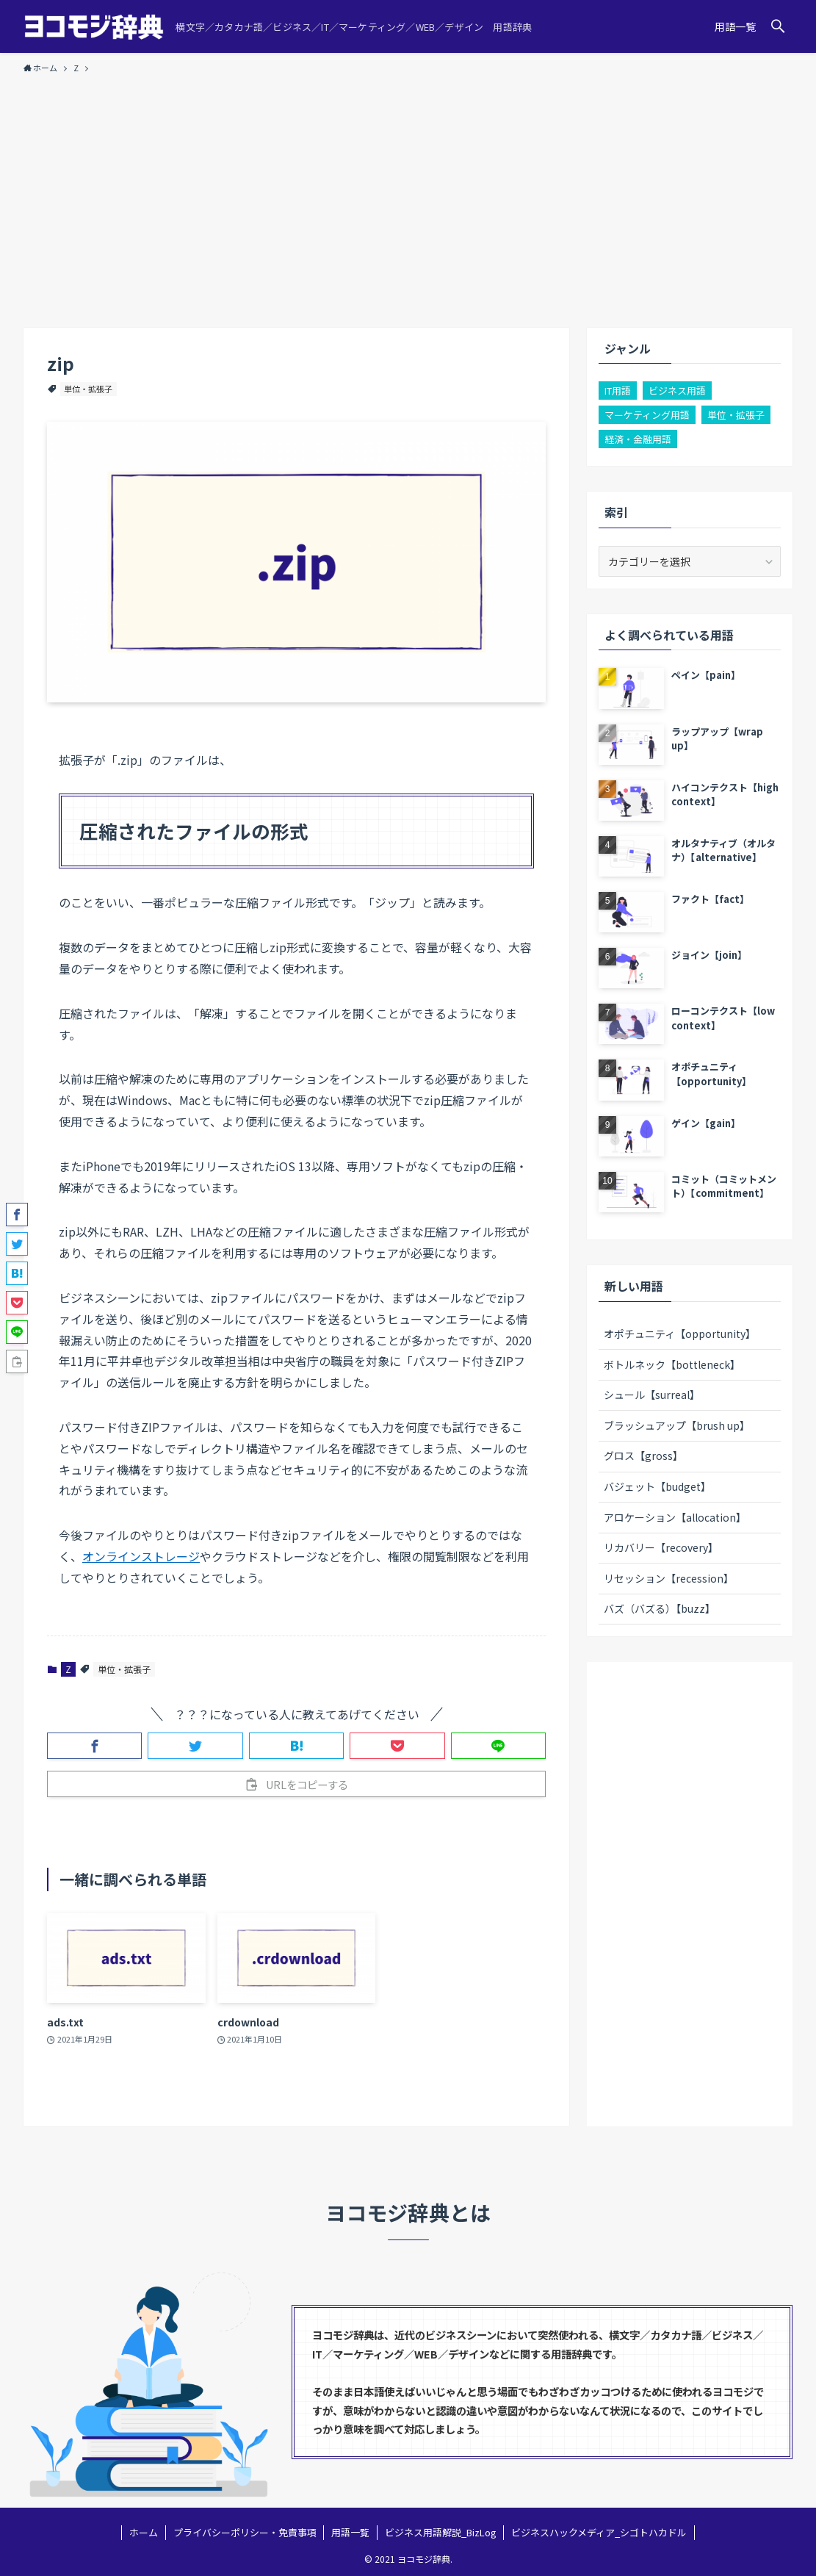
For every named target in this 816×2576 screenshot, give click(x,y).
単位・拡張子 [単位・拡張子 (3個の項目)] (736, 415)
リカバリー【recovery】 (661, 1547)
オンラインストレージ (141, 1556)
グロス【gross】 (643, 1455)
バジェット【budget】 (657, 1486)
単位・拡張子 (88, 389)
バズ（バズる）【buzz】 (659, 1608)
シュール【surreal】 (652, 1394)
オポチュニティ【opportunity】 (680, 1333)
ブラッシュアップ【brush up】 (677, 1425)
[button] (777, 26)
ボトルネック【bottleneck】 (672, 1364)
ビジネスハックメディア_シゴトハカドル (599, 2532)
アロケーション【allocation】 (675, 1517)
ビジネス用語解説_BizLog (441, 2532)
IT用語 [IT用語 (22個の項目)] (617, 390)
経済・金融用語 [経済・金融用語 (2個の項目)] (637, 439)
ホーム (143, 2532)
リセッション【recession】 (669, 1578)
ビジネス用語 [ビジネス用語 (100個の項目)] (677, 390)
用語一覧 (350, 2532)
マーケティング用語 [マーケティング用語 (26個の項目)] (647, 415)
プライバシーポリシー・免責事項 (245, 2532)
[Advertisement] (408, 194)
